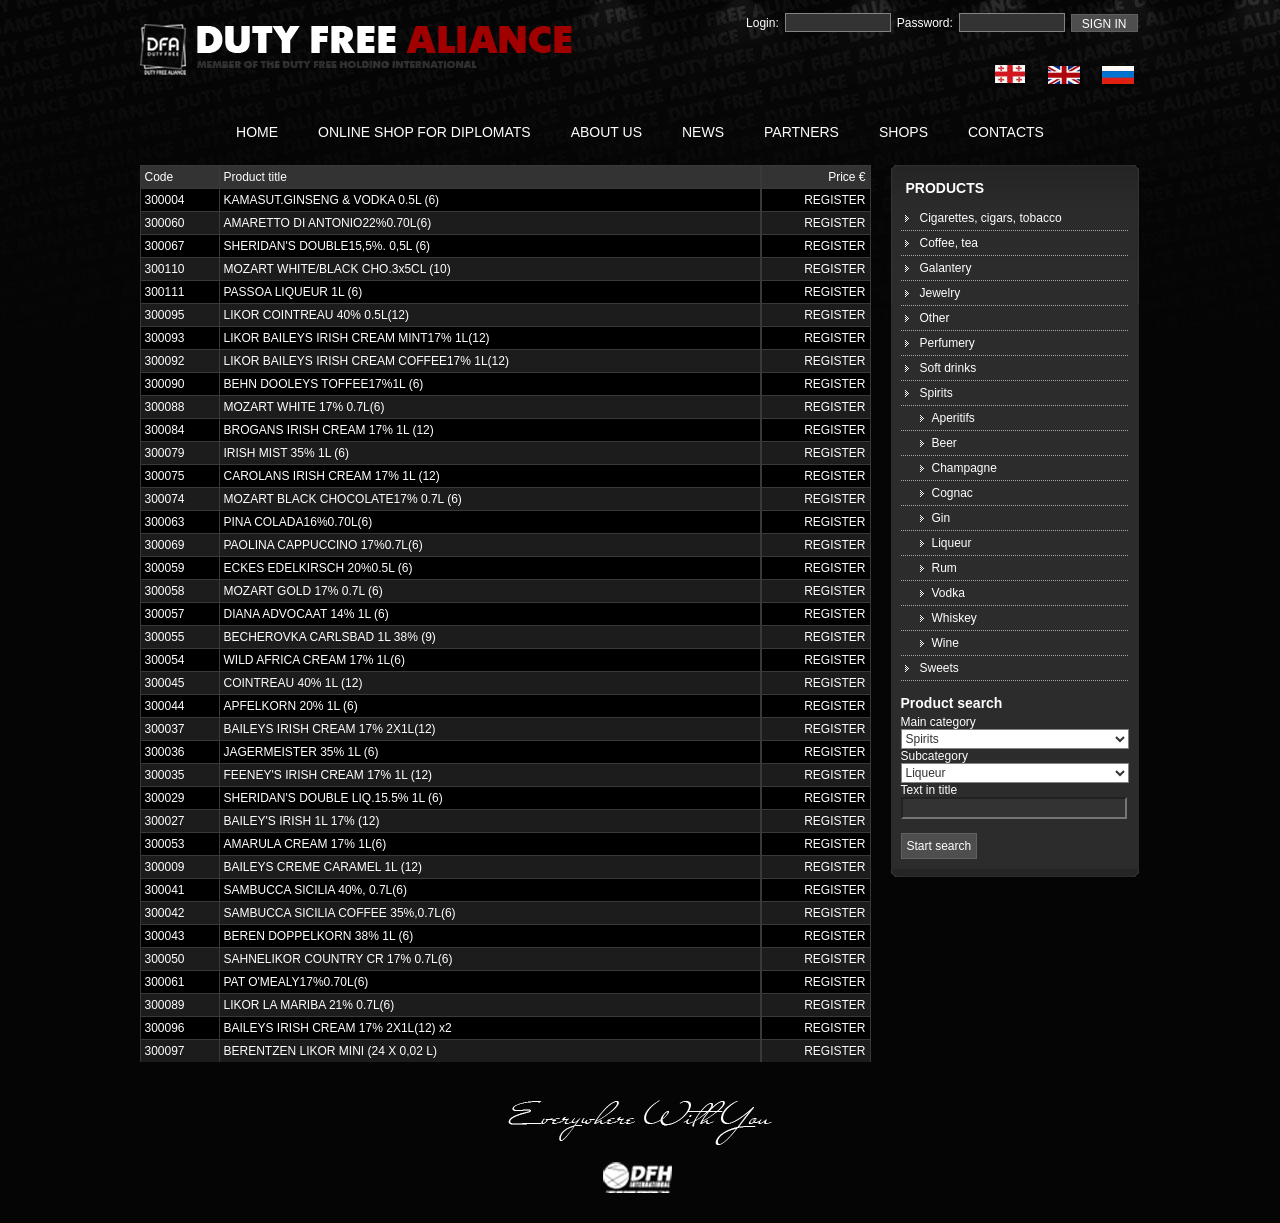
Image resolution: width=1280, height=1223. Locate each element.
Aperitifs (953, 418)
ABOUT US (606, 132)
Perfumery (947, 343)
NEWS (703, 132)
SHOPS (903, 132)
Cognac (952, 493)
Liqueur (952, 543)
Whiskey (954, 618)
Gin (941, 518)
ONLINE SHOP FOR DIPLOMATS (424, 132)
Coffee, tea (949, 243)
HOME (257, 132)
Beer (944, 443)
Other (935, 318)
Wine (945, 643)
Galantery (946, 268)
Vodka (948, 593)
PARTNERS (801, 132)
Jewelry (940, 293)
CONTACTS (1006, 132)
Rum (944, 568)
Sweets (939, 668)
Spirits (936, 393)
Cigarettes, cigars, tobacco (991, 218)
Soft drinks (948, 368)
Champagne (964, 468)
